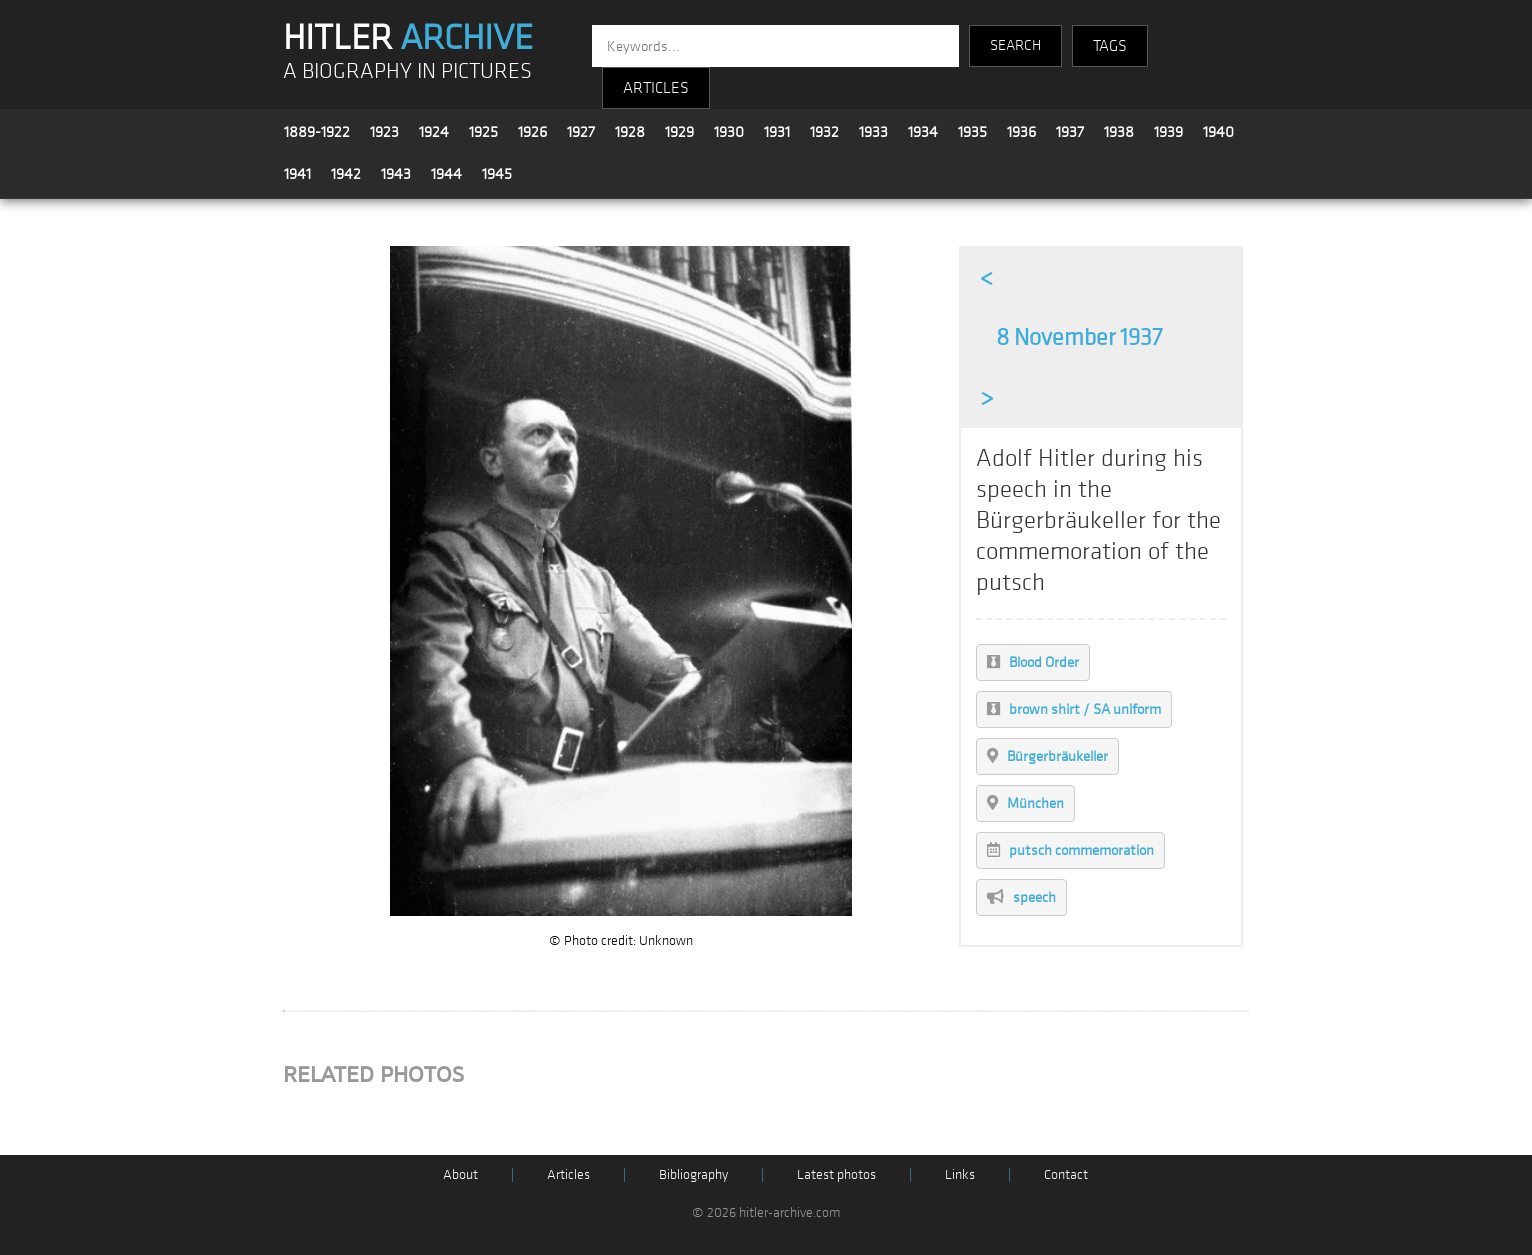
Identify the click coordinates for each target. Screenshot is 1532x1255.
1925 (483, 132)
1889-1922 (317, 132)
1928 (630, 132)
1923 (384, 132)
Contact (1066, 1174)
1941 (297, 174)
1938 (1119, 132)
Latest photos (836, 1174)
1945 (497, 174)
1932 (824, 132)
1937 (1070, 132)
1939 (1168, 132)
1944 (446, 174)
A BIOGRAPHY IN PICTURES (407, 71)
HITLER (408, 38)
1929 (679, 132)
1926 (532, 132)
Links (960, 1174)
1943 (396, 174)
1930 (729, 132)
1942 (346, 174)
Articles (568, 1174)
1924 (434, 132)
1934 (923, 132)
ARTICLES (656, 88)
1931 (777, 132)
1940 (1218, 132)
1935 (972, 132)
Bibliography (693, 1174)
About (460, 1174)
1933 (873, 132)
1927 (581, 132)
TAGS (1110, 46)
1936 (1021, 132)
